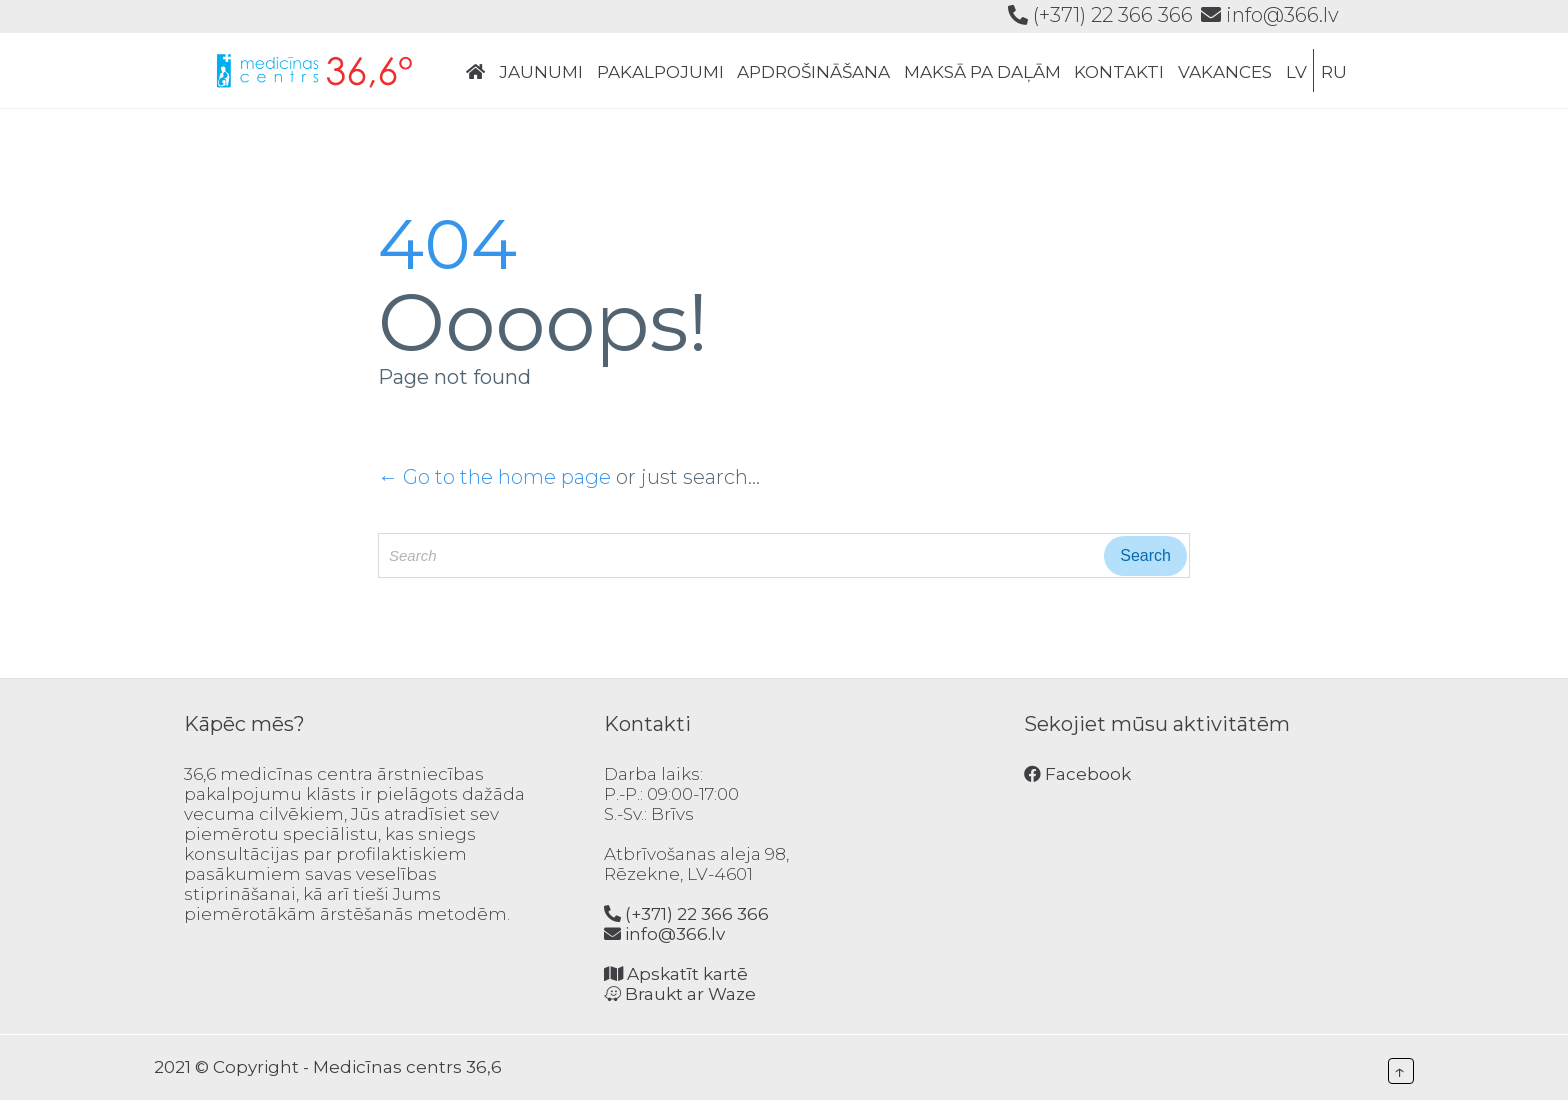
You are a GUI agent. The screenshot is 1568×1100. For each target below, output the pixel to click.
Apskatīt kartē (676, 974)
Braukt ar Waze (680, 994)
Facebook (1077, 774)
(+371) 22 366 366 (1100, 15)
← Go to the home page (494, 477)
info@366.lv (1270, 15)
